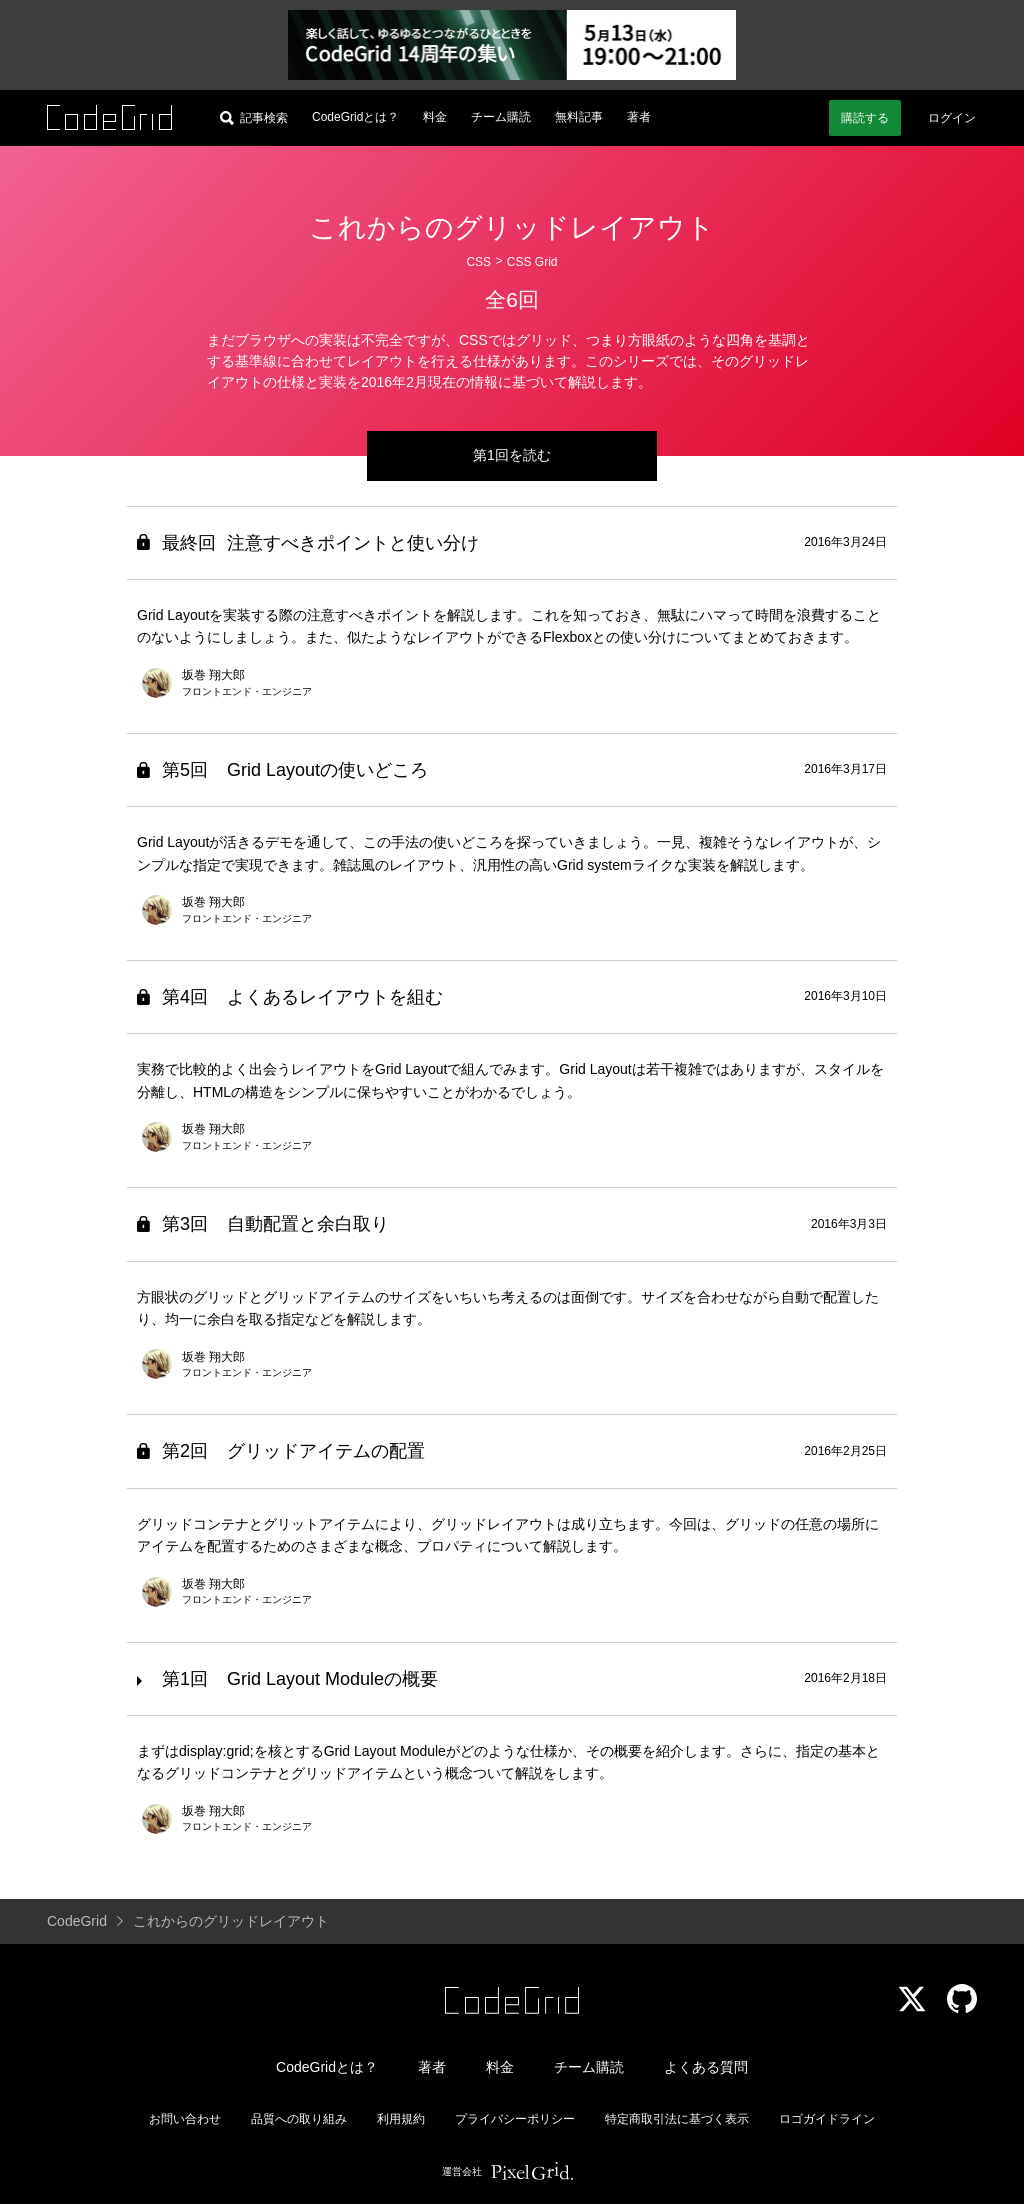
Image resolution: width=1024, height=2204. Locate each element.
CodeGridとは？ (355, 117)
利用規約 (401, 2119)
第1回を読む (512, 455)
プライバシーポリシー (515, 2119)
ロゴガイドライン (827, 2119)
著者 (639, 117)
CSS (478, 262)
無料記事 (579, 117)
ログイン (952, 118)
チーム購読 (501, 117)
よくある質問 (706, 2067)
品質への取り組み (299, 2119)
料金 (435, 117)
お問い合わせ (185, 2119)
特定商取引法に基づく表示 (677, 2119)
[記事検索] (254, 118)
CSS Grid (532, 262)
